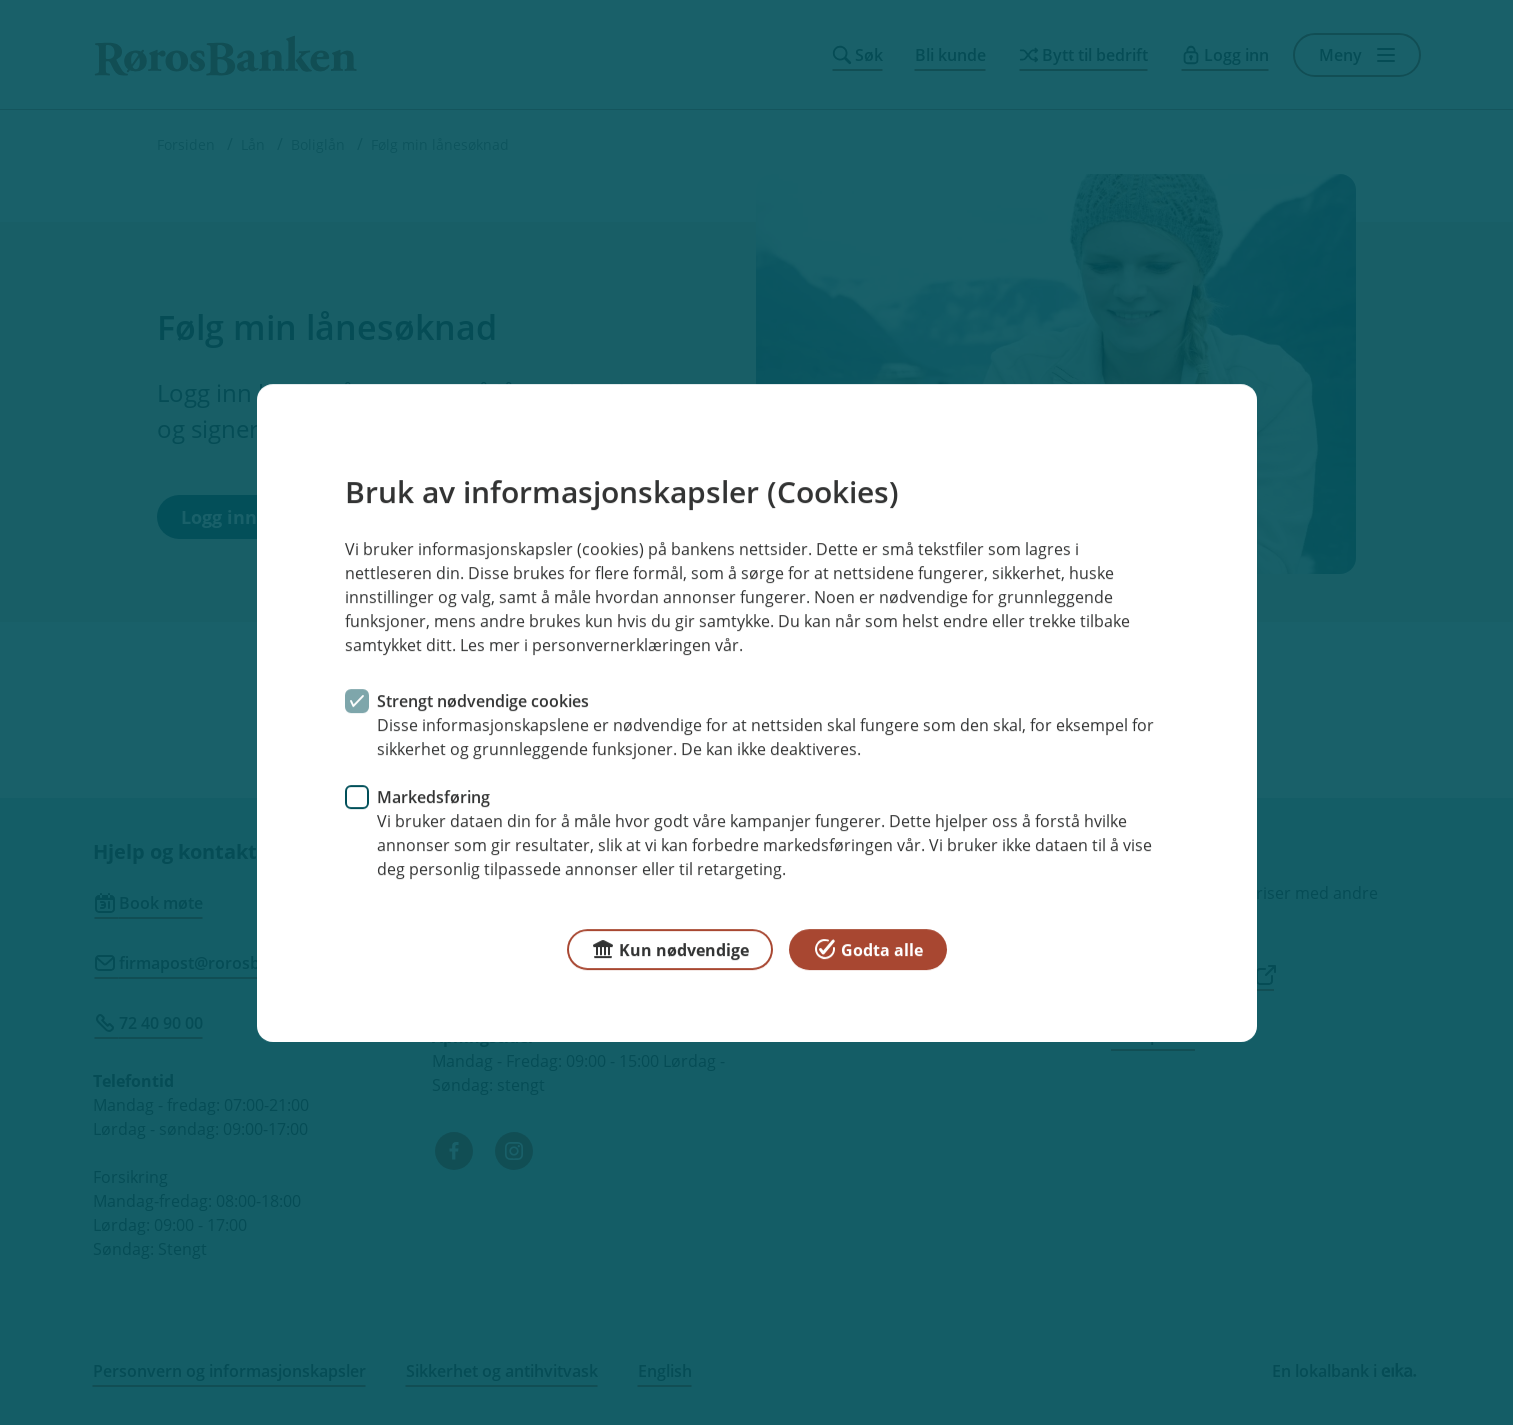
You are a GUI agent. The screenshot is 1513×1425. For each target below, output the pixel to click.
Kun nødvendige (670, 947)
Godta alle (868, 947)
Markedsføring (433, 796)
